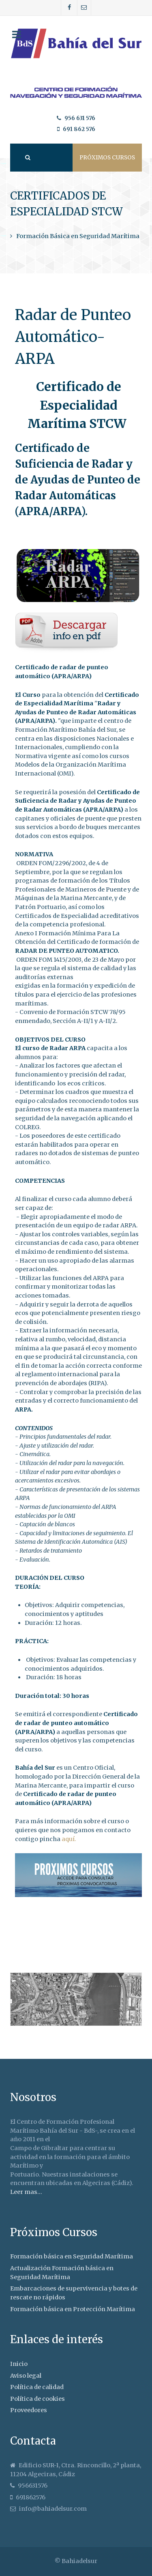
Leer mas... (26, 2192)
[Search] (27, 158)
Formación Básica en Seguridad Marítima (77, 236)
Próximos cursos (107, 157)
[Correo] (84, 7)
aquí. (69, 1839)
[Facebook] (69, 7)
